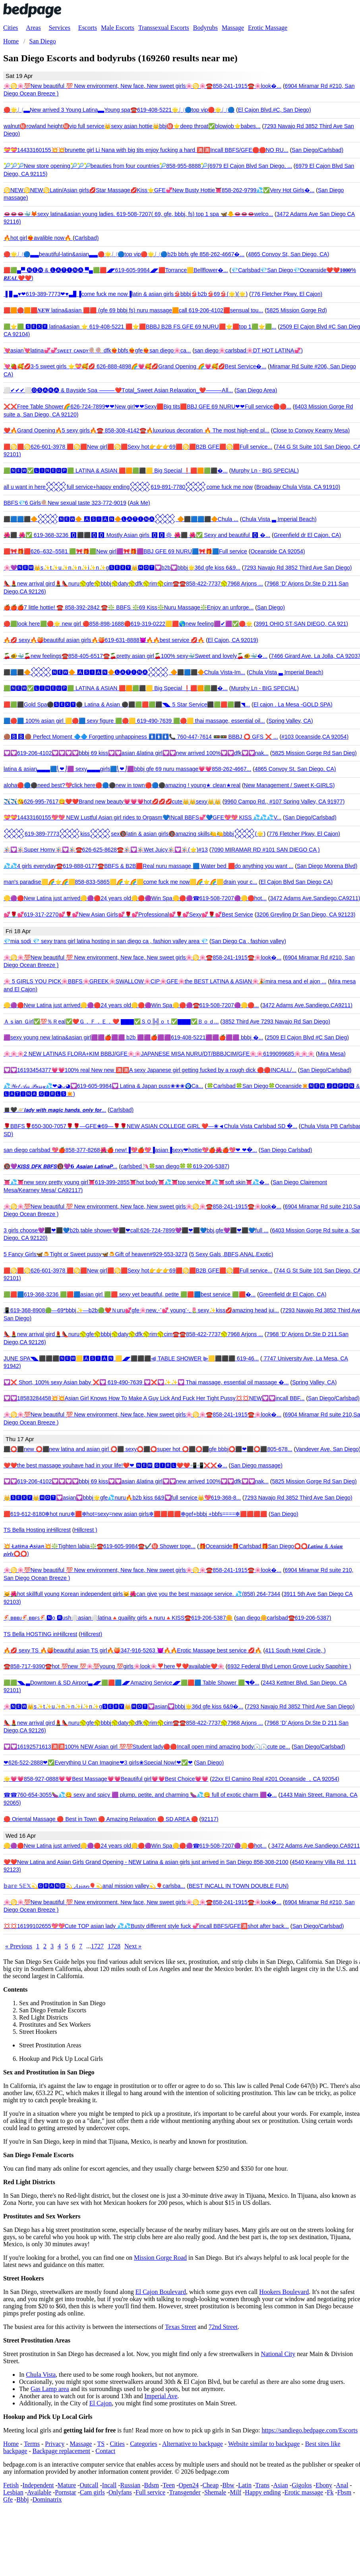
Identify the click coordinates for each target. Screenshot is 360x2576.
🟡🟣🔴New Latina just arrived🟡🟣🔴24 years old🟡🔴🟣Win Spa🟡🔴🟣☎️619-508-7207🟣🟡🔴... (131, 1005)
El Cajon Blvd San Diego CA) (297, 882)
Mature (67, 2485)
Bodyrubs (205, 27)
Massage (233, 27)
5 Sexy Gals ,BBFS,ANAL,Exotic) (232, 1254)
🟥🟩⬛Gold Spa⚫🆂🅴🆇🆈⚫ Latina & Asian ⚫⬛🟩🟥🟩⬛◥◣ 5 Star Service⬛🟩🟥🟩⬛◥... (127, 704)
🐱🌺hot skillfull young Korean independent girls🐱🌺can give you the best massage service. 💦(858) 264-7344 (142, 1594)
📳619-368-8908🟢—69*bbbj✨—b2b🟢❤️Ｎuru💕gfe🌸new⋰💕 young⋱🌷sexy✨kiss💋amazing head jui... (141, 1310)
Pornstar (65, 2492)
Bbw (228, 2485)
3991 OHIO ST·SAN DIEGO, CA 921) (301, 624)
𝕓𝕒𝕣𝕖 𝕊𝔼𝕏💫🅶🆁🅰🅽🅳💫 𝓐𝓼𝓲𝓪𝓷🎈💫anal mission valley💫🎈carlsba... (94, 1886)
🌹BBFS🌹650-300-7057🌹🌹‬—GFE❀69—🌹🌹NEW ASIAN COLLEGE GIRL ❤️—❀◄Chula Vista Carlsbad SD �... (150, 1126)
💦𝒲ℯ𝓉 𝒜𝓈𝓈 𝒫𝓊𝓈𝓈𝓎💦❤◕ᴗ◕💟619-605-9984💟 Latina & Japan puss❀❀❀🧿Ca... (103, 1086)
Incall (109, 2485)
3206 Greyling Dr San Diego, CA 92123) (305, 914)
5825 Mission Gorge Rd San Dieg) (314, 753)
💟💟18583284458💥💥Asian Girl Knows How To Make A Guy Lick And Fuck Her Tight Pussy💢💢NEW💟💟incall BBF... (154, 1398)
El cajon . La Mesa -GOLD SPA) (293, 704)
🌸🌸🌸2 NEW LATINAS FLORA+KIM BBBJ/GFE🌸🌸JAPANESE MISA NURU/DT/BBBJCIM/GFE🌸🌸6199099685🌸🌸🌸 (159, 1054)
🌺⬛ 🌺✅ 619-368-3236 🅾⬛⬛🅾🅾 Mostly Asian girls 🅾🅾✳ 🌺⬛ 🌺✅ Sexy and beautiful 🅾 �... (137, 535)
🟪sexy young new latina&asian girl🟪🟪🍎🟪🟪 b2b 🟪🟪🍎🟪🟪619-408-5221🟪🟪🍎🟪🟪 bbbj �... (133, 1037)
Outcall (88, 2485)
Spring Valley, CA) (290, 721)
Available (39, 2492)
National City (278, 2353)
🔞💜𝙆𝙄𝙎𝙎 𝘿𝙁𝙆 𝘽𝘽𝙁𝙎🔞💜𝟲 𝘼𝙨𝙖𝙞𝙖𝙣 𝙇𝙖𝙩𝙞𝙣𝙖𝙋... (60, 1166)
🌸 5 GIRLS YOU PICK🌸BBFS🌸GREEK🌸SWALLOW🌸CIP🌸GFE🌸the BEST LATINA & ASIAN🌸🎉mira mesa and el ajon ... (165, 981)
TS (101, 2443)
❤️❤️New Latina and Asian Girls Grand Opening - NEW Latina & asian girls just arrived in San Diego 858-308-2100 (146, 1862)
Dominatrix (47, 2499)
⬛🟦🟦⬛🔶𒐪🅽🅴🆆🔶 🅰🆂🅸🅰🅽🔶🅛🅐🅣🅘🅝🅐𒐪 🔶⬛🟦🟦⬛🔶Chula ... (121, 519)
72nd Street (223, 2326)
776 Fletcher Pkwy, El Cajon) (286, 294)
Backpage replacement (61, 2451)
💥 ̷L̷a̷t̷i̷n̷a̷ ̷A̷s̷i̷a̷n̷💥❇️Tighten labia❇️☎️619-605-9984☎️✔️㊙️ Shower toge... (99, 1546)
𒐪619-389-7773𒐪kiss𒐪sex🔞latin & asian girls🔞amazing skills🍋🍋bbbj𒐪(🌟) (134, 834)
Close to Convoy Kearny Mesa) (311, 430)
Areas (33, 27)
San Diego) (271, 607)
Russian (130, 2485)
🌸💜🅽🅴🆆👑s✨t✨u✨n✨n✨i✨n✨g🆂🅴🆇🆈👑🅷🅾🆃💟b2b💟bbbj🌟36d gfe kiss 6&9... (122, 567)
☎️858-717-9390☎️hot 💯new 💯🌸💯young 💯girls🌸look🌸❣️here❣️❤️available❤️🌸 (114, 1666)
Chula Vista (41, 2374)
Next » (132, 1946)
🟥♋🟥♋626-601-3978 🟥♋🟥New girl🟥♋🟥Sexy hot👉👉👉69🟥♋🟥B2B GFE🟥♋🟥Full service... (138, 447)
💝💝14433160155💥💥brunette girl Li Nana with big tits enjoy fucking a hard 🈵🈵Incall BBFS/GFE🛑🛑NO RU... (146, 150)
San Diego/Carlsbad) (317, 150)
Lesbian (13, 2492)
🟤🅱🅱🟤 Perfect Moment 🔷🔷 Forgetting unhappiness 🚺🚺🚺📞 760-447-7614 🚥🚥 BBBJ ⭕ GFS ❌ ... (141, 736)
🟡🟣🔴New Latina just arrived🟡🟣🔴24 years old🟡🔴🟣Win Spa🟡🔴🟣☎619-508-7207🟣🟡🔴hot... (135, 898)
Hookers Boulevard (284, 2291)
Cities (10, 27)
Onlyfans (120, 2492)
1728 (114, 1946)
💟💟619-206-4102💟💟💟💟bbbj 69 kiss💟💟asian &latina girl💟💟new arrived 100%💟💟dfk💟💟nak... (136, 753)
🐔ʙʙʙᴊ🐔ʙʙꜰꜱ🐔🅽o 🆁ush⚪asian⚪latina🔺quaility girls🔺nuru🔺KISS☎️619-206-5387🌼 (118, 1618)
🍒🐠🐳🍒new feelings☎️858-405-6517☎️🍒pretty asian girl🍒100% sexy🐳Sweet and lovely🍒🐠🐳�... (135, 656)
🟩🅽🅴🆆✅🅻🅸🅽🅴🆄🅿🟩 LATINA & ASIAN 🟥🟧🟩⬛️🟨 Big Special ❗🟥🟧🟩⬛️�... (116, 470)
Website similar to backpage (264, 2443)
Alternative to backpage (192, 2443)
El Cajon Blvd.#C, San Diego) (274, 110)
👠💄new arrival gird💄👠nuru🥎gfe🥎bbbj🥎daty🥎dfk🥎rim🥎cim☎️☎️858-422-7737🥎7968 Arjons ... (133, 583)
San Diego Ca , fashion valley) (248, 941)
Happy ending (263, 2492)
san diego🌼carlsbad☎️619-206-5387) (283, 1618)
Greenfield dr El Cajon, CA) (307, 535)
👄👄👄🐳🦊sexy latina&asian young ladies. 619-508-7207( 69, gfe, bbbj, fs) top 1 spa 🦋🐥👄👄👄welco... (138, 214)
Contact (105, 2451)
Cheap (210, 2485)
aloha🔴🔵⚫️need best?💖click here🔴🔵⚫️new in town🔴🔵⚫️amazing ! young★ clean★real (122, 785)
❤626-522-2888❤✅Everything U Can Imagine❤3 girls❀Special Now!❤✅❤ (98, 1762)
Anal (342, 2485)
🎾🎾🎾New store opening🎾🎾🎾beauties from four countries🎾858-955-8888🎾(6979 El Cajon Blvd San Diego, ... (148, 166)
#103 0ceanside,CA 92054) (314, 736)
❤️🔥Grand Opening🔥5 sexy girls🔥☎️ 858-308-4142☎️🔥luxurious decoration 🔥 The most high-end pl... (136, 430)
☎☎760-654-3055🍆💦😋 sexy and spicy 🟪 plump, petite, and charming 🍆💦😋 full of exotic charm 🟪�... (140, 1795)
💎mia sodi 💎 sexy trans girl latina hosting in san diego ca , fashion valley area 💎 (106, 941)
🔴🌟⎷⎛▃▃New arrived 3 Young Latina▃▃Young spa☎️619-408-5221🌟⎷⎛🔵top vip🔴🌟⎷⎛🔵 (119, 110)
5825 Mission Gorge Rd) (297, 310)
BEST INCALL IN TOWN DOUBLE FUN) (239, 1886)
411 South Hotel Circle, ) (295, 1650)
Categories (143, 2443)
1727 (97, 1946)
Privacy (54, 2443)
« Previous (18, 1946)
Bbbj (22, 2499)
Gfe (8, 2499)
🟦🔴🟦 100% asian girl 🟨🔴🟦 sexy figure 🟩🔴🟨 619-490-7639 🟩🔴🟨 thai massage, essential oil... (134, 721)
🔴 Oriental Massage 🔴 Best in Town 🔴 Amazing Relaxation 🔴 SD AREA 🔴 (101, 1819)
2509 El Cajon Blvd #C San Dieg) (308, 1037)
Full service (150, 2492)
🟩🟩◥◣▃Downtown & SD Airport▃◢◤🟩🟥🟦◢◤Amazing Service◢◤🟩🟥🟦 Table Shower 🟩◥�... (131, 1682)
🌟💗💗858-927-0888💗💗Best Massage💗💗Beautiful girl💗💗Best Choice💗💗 (106, 1779)
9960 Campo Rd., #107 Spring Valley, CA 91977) (284, 801)
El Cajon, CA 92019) (233, 640)
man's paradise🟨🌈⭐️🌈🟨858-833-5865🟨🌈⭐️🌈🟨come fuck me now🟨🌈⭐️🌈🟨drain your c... (130, 882)
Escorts (87, 27)
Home (11, 2443)
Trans (262, 2485)
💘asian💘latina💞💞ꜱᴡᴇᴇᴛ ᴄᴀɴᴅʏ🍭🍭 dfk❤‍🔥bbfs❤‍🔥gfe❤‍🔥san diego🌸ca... (97, 350)
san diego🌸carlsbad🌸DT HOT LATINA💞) (248, 350)
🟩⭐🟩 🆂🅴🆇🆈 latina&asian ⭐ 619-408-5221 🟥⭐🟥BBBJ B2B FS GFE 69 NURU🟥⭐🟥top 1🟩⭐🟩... (140, 326)
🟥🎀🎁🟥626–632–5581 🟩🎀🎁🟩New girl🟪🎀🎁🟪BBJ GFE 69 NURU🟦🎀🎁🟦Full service (125, 551)
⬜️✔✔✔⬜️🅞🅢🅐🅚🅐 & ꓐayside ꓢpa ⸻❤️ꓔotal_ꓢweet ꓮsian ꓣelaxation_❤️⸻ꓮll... (118, 390)
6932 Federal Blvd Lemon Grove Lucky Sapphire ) (289, 1666)
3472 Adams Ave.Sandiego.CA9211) (307, 1005)
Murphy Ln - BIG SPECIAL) (264, 470)
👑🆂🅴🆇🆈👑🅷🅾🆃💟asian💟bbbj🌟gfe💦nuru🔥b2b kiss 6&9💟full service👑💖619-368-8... (122, 1497)
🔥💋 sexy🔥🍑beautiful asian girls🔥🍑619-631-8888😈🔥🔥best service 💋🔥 (104, 640)
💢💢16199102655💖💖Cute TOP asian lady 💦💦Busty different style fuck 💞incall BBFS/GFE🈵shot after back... (146, 1926)
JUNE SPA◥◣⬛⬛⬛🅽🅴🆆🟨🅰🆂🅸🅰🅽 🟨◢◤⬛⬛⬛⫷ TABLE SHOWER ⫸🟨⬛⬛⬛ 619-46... (131, 1358)
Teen (169, 2485)
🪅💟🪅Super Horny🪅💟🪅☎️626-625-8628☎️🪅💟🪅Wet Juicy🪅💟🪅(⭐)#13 (106, 849)
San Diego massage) (256, 1465)
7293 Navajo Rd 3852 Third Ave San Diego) (298, 567)
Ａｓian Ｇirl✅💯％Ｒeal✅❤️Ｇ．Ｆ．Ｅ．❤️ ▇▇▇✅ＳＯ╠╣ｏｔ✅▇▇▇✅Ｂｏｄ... (111, 1021)
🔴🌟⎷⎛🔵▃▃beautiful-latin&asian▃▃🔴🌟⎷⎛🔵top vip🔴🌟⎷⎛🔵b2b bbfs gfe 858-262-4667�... (124, 254)
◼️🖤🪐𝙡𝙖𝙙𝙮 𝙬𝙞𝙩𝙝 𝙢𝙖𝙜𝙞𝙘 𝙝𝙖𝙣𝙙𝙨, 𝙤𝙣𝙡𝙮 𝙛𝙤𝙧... (55, 1110)
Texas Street (180, 2326)
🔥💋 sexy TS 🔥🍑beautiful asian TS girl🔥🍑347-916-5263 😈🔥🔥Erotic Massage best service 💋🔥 (133, 1650)
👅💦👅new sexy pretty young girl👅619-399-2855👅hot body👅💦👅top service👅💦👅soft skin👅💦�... (136, 1182)
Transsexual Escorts (163, 27)
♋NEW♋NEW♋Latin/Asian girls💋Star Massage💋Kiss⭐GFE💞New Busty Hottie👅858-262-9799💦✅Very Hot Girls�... (159, 190)
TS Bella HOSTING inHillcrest (40, 1634)
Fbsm (344, 2492)
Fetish (11, 2485)
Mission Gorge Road (160, 2257)
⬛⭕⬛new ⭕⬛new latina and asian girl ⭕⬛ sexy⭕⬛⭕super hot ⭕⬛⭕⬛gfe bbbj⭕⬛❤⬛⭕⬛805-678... (148, 1449)
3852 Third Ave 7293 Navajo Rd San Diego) (276, 1021)
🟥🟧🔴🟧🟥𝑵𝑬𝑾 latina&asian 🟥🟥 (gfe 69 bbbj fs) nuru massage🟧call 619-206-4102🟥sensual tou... (133, 310)
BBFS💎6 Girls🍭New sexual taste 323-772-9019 (65, 503)
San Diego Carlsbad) (286, 1150)
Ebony (323, 2485)
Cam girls (92, 2492)
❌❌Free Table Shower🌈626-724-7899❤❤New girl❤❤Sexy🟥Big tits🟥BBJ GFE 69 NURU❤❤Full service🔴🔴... (147, 406)
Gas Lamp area (50, 2388)
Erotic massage (304, 2492)
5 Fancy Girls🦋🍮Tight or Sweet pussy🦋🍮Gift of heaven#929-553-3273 (96, 1254)
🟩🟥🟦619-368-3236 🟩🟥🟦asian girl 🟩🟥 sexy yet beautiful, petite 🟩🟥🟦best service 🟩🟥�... (129, 1294)
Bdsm (151, 2485)
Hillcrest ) (85, 1530)
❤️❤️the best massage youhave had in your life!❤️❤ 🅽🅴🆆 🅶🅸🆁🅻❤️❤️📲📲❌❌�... (115, 1465)
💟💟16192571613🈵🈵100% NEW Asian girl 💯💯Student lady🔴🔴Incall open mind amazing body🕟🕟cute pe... (147, 1746)
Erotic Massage (267, 27)
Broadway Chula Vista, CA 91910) (298, 487)
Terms (32, 2443)
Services (59, 27)
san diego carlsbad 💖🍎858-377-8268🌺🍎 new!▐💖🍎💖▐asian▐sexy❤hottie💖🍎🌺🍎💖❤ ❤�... (130, 1150)
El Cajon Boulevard (160, 2291)
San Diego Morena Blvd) (327, 866)
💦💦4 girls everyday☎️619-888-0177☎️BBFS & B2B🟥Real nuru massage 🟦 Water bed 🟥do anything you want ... (148, 866)
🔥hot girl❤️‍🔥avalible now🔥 (38, 238)
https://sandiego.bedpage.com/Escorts (309, 2430)
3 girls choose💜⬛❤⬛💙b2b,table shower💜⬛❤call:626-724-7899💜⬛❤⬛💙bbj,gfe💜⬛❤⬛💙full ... (136, 1230)
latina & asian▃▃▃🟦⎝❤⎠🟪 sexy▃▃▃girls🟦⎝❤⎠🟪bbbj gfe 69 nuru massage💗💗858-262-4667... (127, 769)
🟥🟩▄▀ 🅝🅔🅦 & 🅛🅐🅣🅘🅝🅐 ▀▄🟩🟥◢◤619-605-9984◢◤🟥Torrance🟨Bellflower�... (116, 270)
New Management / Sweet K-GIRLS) (289, 785)
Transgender (184, 2492)
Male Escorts (117, 27)
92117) (210, 1819)
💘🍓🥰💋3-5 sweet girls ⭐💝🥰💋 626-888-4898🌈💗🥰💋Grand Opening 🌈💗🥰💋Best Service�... (135, 366)
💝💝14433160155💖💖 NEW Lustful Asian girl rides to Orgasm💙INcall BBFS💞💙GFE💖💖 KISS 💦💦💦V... (142, 817)
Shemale (215, 2492)
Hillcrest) (91, 1634)
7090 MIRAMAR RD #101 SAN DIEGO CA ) (265, 849)
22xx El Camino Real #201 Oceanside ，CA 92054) (275, 1779)
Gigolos (302, 2485)
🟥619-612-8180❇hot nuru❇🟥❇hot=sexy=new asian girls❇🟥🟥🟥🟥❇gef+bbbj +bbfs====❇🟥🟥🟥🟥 (135, 1514)
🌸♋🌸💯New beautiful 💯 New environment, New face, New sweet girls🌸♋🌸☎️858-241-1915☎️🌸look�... (142, 86)
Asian (280, 2485)
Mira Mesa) (332, 1054)
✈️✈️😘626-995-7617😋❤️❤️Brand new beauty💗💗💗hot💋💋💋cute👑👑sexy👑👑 (112, 801)
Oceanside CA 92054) (277, 551)
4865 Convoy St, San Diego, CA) (288, 254)
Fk (330, 2492)
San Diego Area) (256, 390)
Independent (38, 2485)
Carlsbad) (87, 238)
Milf (235, 2492)
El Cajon (100, 2403)
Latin (245, 2485)
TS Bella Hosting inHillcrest (37, 1530)
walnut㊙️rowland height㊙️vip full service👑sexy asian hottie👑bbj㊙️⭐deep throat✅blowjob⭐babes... (132, 126)
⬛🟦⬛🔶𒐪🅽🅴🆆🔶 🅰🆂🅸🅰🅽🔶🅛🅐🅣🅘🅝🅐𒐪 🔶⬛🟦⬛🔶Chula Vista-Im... (124, 672)
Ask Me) (140, 503)
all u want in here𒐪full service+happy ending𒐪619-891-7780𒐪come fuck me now (128, 487)
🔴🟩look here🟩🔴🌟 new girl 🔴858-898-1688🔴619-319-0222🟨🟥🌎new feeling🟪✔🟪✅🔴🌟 (128, 624)
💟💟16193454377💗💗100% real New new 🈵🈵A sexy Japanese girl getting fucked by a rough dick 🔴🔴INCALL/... (150, 1070)
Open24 (188, 2485)
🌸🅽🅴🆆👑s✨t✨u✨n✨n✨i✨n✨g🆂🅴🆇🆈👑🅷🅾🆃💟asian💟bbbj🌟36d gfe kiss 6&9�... (123, 1706)
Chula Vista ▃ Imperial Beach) (279, 519)
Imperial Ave (160, 2396)
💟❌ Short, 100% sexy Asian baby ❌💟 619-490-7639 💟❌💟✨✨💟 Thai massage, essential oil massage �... (146, 1382)
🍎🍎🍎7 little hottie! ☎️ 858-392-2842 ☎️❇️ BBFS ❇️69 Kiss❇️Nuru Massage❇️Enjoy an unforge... (129, 607)
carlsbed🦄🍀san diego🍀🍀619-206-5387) (175, 1166)
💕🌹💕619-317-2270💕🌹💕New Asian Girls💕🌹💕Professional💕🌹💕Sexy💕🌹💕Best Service (128, 914)
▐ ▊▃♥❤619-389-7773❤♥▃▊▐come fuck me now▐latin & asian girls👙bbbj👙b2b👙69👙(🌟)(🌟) (126, 294)
